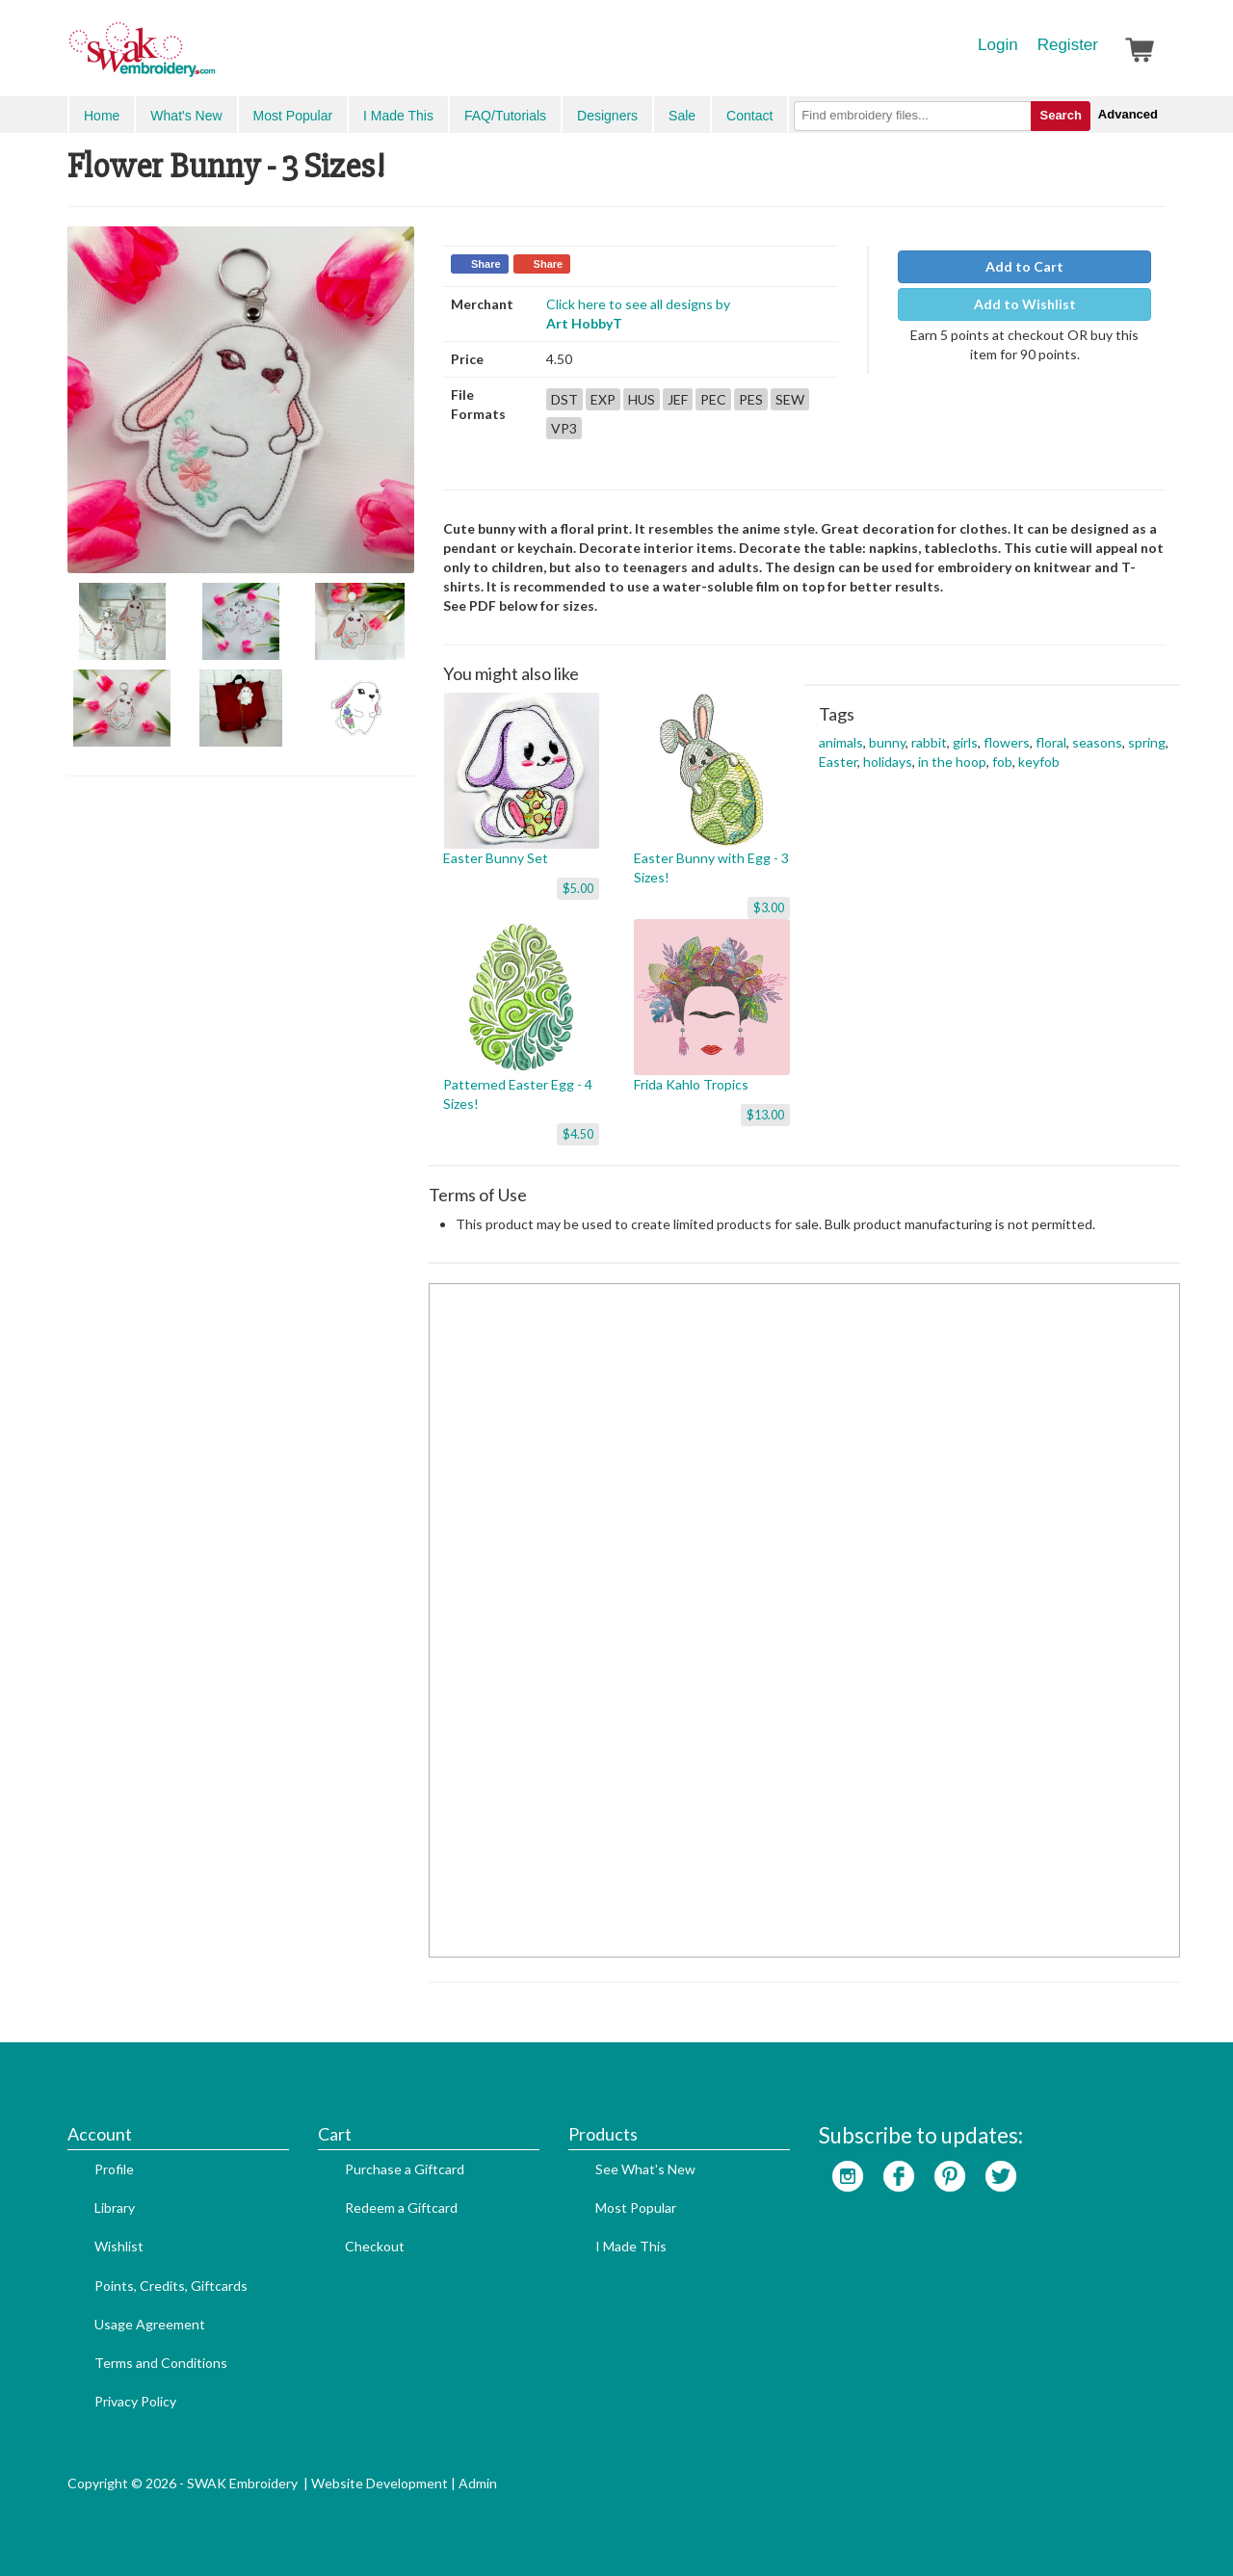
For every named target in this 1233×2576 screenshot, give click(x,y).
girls (965, 742)
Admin (478, 2483)
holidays (887, 761)
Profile (114, 2169)
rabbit (929, 742)
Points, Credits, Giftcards (171, 2285)
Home (101, 115)
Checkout (375, 2246)
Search (1060, 115)
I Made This (398, 115)
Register (1067, 45)
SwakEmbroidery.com (211, 57)
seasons (1097, 742)
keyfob (1039, 761)
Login (998, 45)
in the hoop (952, 761)
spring (1147, 742)
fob (1002, 761)
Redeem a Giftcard (401, 2207)
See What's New (645, 2169)
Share (486, 264)
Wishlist (119, 2246)
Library (114, 2207)
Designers (607, 115)
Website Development (379, 2483)
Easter (838, 761)
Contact (749, 115)
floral (1051, 742)
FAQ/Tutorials (505, 115)
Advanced (1128, 114)
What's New (186, 115)
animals (841, 742)
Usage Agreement (149, 2324)
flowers (1007, 742)
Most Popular (292, 115)
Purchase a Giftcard (404, 2169)
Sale (682, 115)
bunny (887, 742)
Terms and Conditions (160, 2362)
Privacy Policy (135, 2401)
